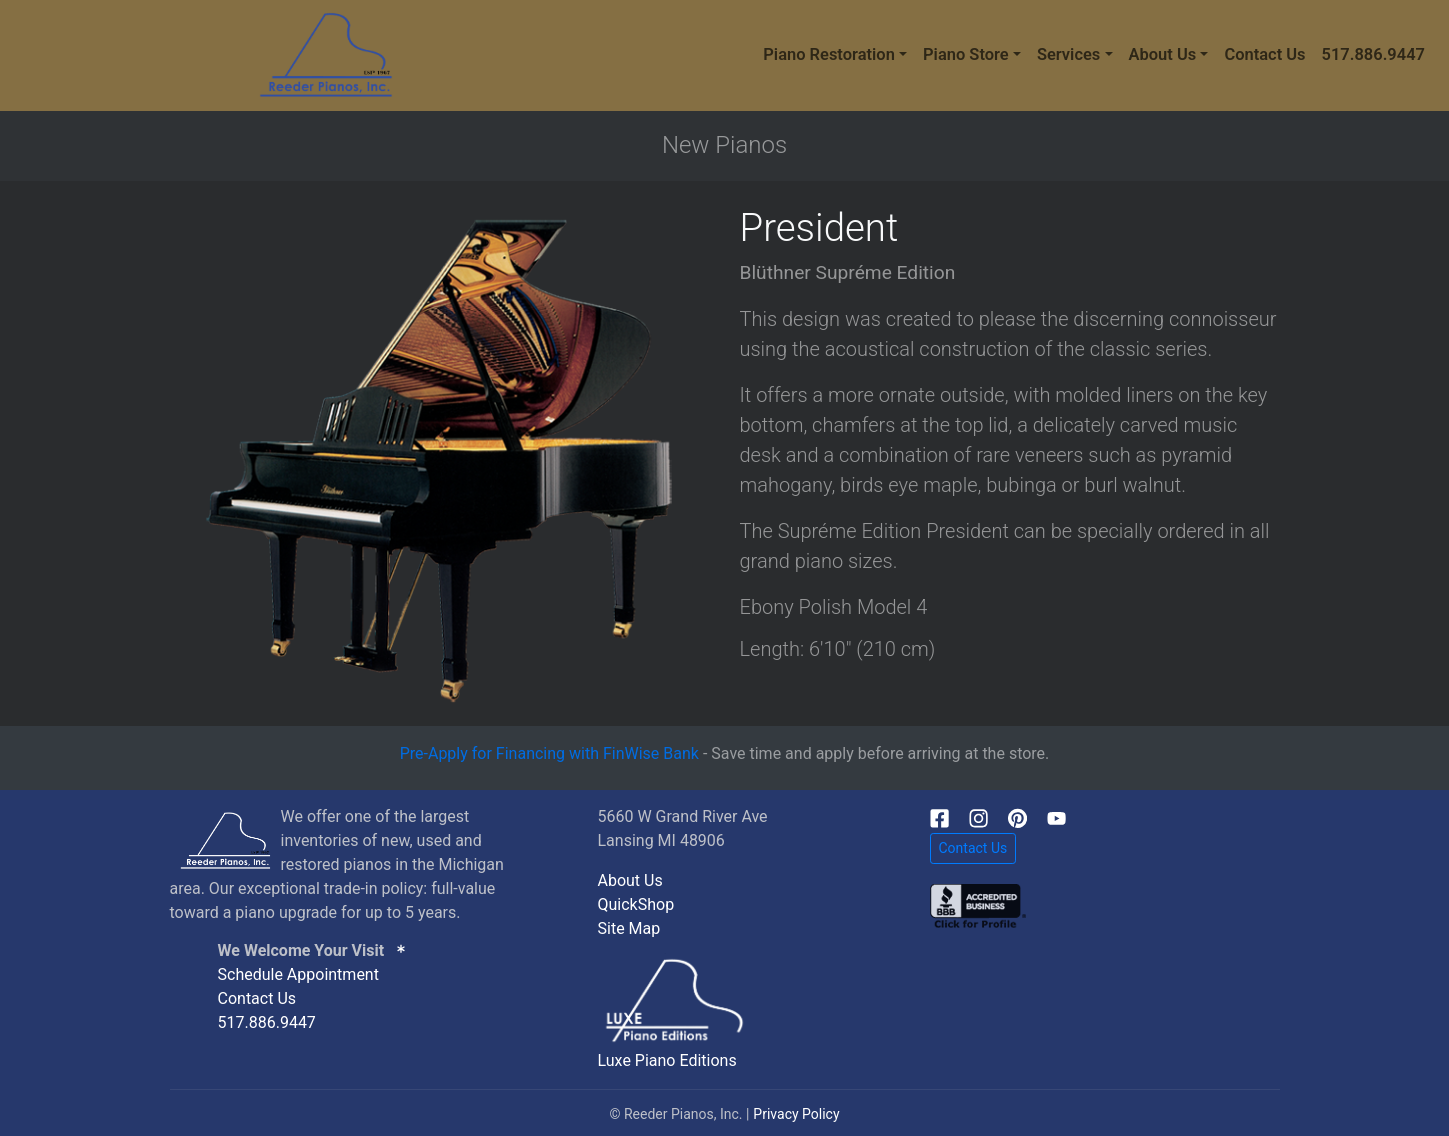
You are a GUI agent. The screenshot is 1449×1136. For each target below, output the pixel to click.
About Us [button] (1163, 54)
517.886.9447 (1373, 54)
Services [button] (1068, 54)
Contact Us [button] (973, 848)
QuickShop (636, 904)
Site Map (629, 928)
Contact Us (1264, 54)
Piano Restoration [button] (829, 54)
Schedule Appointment (298, 974)
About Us (630, 880)
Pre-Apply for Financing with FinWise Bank (549, 753)
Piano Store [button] (966, 54)
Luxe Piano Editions (667, 1060)
